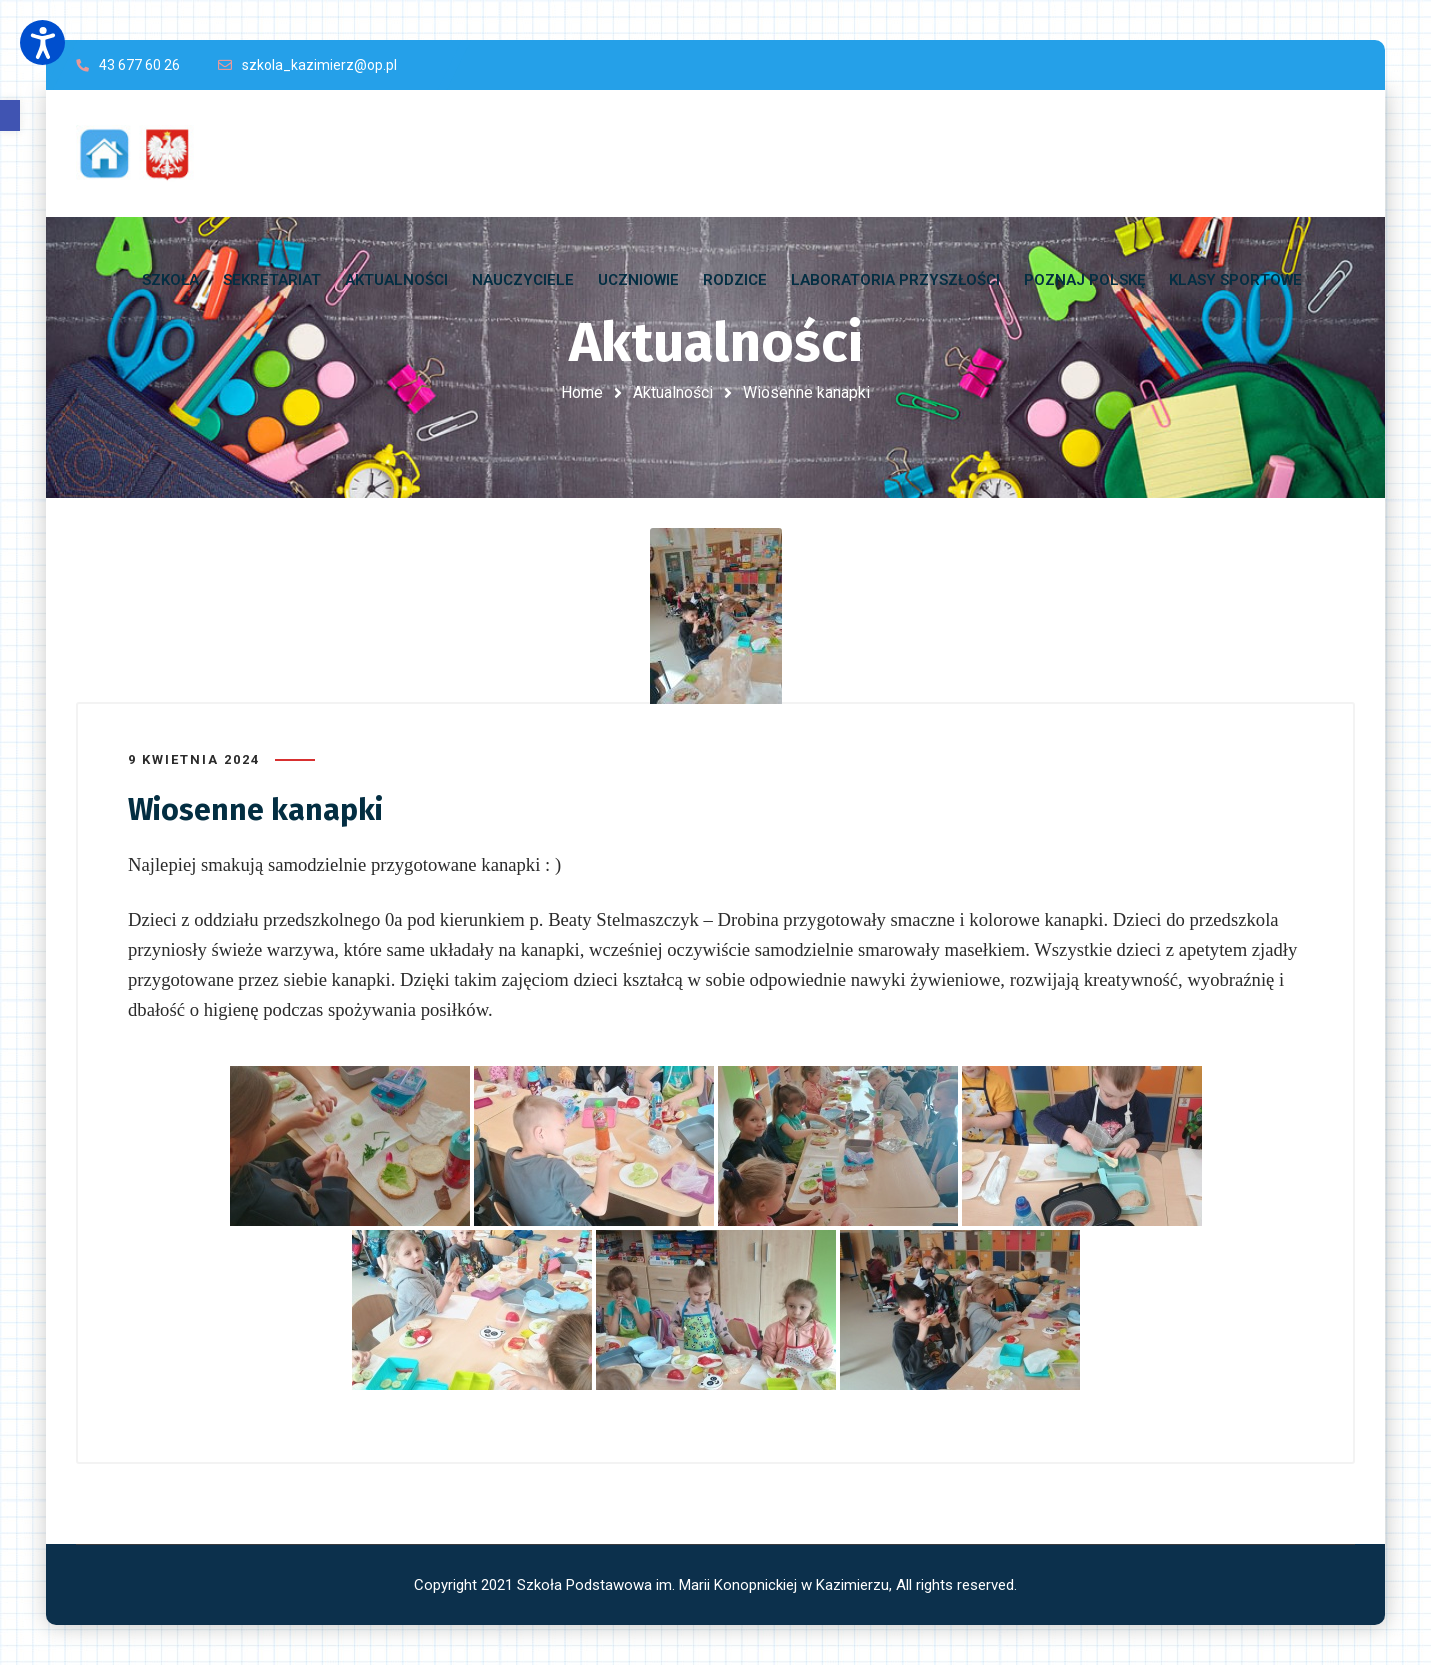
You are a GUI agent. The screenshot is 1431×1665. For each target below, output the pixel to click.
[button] (10, 115)
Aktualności (673, 392)
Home (582, 392)
